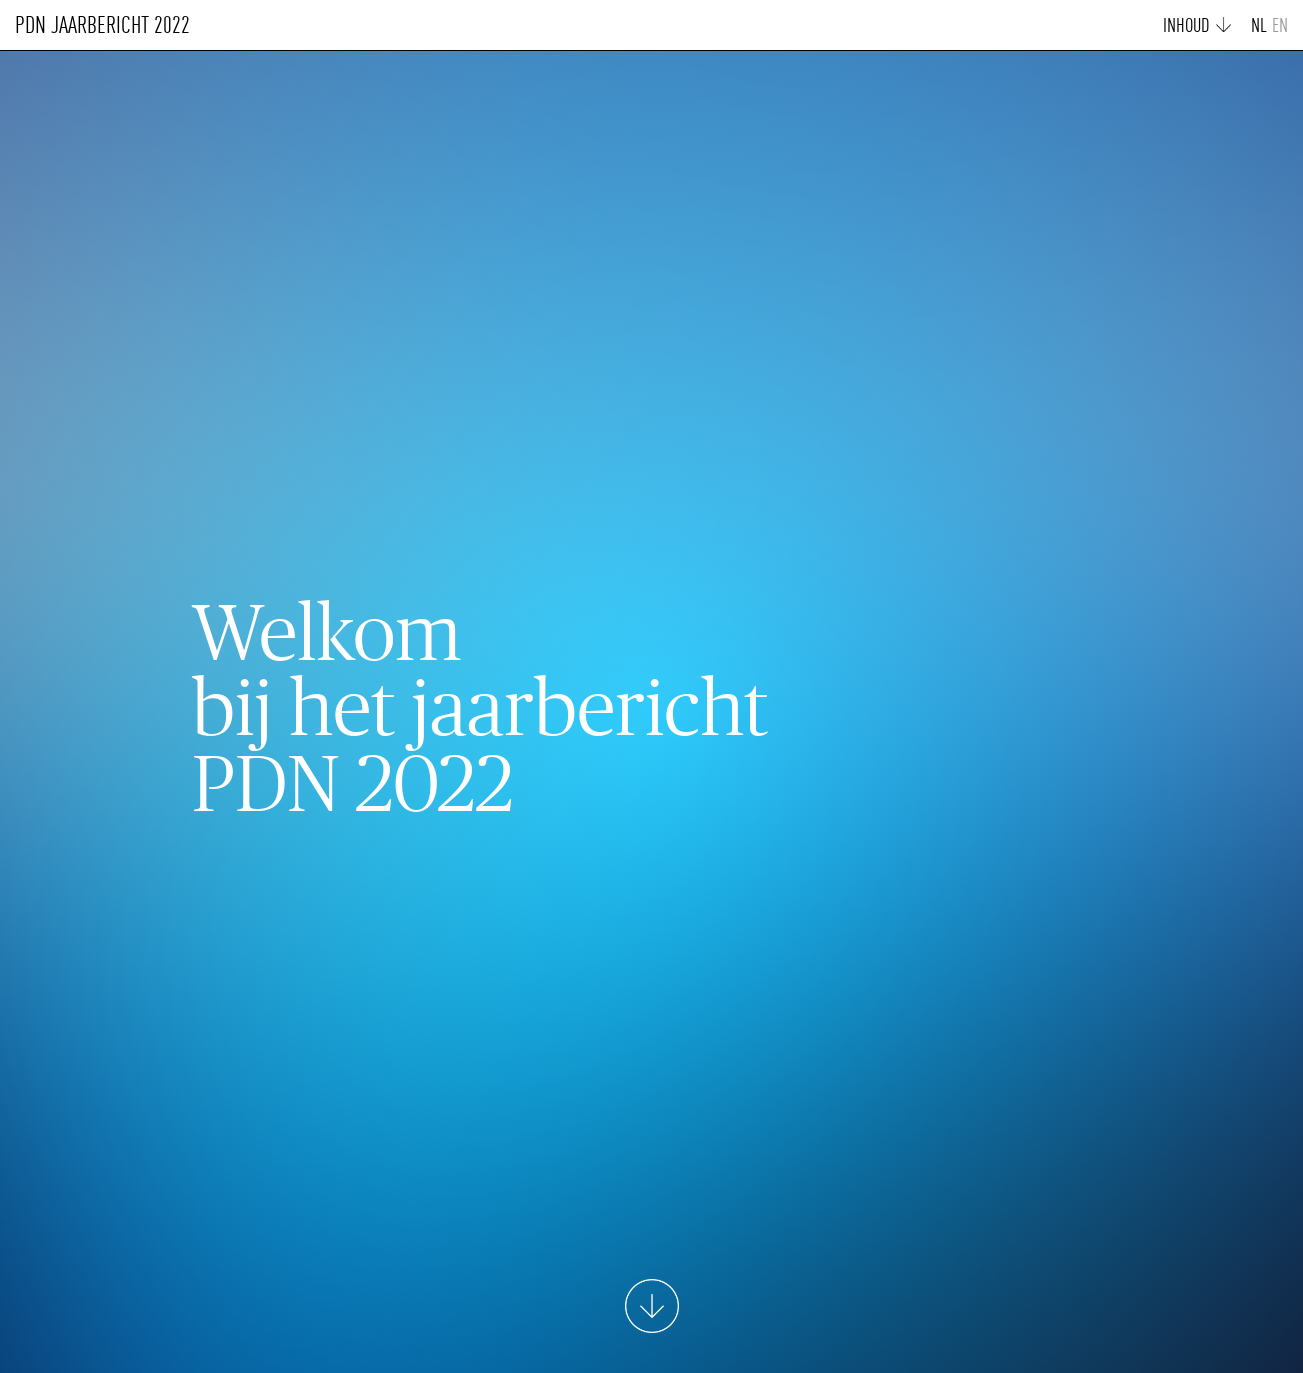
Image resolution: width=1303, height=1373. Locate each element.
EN (1280, 27)
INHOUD (1186, 27)
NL (1259, 27)
